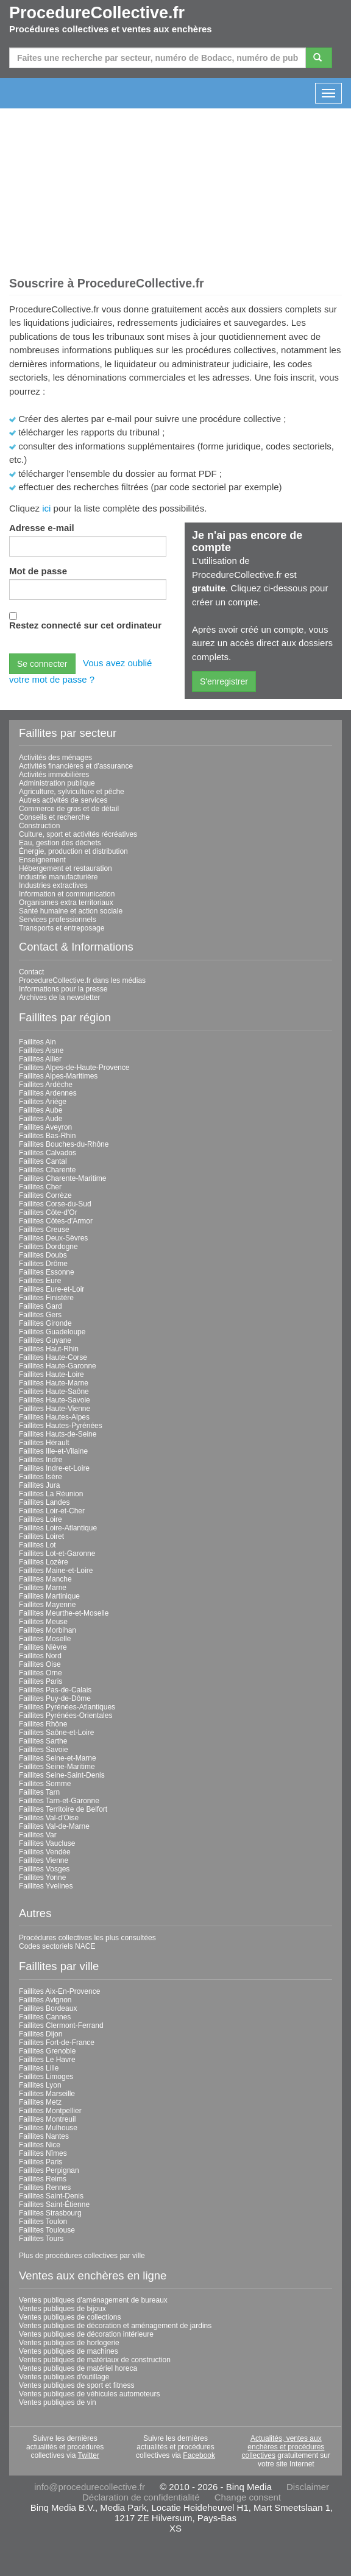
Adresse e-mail (41, 528)
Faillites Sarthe (43, 1741)
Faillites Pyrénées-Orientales (65, 1715)
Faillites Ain (37, 1042)
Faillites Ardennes (48, 1093)
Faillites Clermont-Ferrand (61, 2025)
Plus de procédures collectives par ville (82, 2255)
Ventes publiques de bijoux (62, 2308)
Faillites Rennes (45, 2187)
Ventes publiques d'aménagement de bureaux (93, 2300)
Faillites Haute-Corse (53, 1357)
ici (46, 508)
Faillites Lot (37, 1545)
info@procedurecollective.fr (89, 2487)
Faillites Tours (41, 2238)
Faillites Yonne (42, 1877)
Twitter (88, 2455)
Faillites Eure (40, 1280)
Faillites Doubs (43, 1255)
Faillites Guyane (45, 1340)
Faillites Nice (39, 2145)
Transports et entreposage (61, 928)
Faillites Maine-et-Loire (56, 1570)
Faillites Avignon (45, 2000)
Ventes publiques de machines (68, 2351)
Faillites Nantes (44, 2136)
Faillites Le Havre (47, 2059)
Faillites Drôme (43, 1263)
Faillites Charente (47, 1170)
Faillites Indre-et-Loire (54, 1468)
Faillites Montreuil (47, 2119)
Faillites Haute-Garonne (57, 1366)
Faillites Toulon (43, 2221)
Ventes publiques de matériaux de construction (95, 2360)
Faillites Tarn (39, 1792)
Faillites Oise (40, 1664)
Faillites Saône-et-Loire (56, 1732)
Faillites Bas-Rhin (47, 1135)
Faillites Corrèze (45, 1195)
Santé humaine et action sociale (70, 911)
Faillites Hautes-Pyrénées (60, 1425)
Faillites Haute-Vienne (54, 1408)
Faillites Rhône (43, 1724)
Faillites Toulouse (47, 2230)
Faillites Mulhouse (48, 2128)
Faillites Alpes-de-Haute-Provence (74, 1067)
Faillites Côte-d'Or (48, 1212)
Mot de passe (38, 571)
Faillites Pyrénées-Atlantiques (67, 1707)
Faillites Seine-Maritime (57, 1766)
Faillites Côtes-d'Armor (56, 1221)
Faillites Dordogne (48, 1246)
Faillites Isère (40, 1477)
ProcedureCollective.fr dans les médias (82, 980)
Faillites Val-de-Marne (54, 1826)
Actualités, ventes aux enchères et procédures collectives (283, 2447)
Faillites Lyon (40, 2085)
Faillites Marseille (47, 2093)
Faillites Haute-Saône (54, 1391)
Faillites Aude (40, 1118)
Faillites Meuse (43, 1621)
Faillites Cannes (45, 2017)
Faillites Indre (40, 1459)
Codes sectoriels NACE (57, 1946)
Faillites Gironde (45, 1323)
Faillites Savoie (43, 1749)
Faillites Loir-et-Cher (52, 1511)
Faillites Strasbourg (50, 2213)
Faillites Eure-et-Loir (51, 1289)
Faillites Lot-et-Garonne (57, 1553)
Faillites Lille (38, 2068)
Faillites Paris (40, 1681)
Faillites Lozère (43, 1562)
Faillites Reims (42, 2179)
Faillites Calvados (47, 1153)
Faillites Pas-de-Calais (55, 1690)
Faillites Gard (40, 1306)
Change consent (247, 2497)
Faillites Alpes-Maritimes (58, 1076)
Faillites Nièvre (43, 1647)
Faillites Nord (40, 1656)
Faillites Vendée (45, 1852)
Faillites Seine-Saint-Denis (62, 1775)
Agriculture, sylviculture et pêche (71, 791)
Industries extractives (53, 885)
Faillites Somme (45, 1783)
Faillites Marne (42, 1587)
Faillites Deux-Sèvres (53, 1238)
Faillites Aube (40, 1110)
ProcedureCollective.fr (97, 13)
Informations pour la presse (63, 989)
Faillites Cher (40, 1187)
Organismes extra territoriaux (66, 902)
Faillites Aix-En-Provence (59, 1991)
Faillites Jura (39, 1485)
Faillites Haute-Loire (51, 1374)
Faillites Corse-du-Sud (55, 1204)
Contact (31, 972)
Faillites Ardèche (46, 1084)
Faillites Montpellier (50, 2110)
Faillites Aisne (41, 1050)
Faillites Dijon (40, 2034)
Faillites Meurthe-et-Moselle (63, 1613)
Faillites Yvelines (46, 1886)
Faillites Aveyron (45, 1127)
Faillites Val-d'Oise (49, 1818)
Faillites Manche (45, 1579)
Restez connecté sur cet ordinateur (85, 625)
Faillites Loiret (41, 1536)
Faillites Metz (40, 2102)
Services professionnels (57, 919)
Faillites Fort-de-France (56, 2042)
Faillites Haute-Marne (53, 1383)
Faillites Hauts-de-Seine (57, 1434)
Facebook (199, 2455)
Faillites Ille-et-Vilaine (53, 1451)
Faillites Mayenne (47, 1604)
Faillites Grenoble (47, 2051)
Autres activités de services (63, 800)
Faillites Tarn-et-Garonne (59, 1801)
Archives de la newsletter (59, 997)
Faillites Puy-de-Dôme (55, 1698)
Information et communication (67, 894)
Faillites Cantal (43, 1161)
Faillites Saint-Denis (51, 2196)
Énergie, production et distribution (73, 851)
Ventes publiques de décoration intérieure (86, 2334)
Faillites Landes (44, 1502)
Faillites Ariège (42, 1101)
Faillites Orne (40, 1673)
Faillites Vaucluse (47, 1843)
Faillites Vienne (43, 1860)
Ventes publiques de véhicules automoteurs (89, 2394)
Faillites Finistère (46, 1297)
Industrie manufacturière (58, 877)
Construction (39, 826)
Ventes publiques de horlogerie (69, 2342)
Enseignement (42, 860)
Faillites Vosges (44, 1869)
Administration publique (57, 783)
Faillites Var (38, 1835)
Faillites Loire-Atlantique (58, 1528)
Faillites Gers (40, 1315)
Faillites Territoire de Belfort (63, 1809)
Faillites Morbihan (47, 1630)
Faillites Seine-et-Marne (57, 1758)
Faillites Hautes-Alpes (54, 1417)
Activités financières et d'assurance (76, 766)
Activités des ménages (55, 757)
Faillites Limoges (46, 2076)
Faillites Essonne (46, 1272)
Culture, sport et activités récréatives (78, 834)
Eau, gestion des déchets (60, 843)
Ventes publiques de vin (57, 2402)
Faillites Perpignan (49, 2170)
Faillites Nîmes (43, 2153)
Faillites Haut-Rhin (49, 1349)
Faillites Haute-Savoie (54, 1400)
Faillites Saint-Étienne (54, 2204)
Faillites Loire (40, 1519)
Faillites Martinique (49, 1596)
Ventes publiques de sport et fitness (76, 2385)
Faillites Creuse (44, 1229)
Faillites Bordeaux (48, 2008)
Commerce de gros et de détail (69, 808)
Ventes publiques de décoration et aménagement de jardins (115, 2325)
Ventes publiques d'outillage (64, 2377)
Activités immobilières (54, 774)
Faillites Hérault (44, 1442)
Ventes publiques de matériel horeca (78, 2368)
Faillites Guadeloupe (52, 1332)
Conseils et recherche (54, 817)
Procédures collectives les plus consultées (87, 1938)
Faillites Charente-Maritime (62, 1178)
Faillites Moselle (45, 1639)
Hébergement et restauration (65, 868)
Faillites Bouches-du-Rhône (63, 1144)
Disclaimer (307, 2487)
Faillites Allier (40, 1059)
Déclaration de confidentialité (141, 2497)
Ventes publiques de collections (70, 2317)
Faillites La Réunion (51, 1494)
